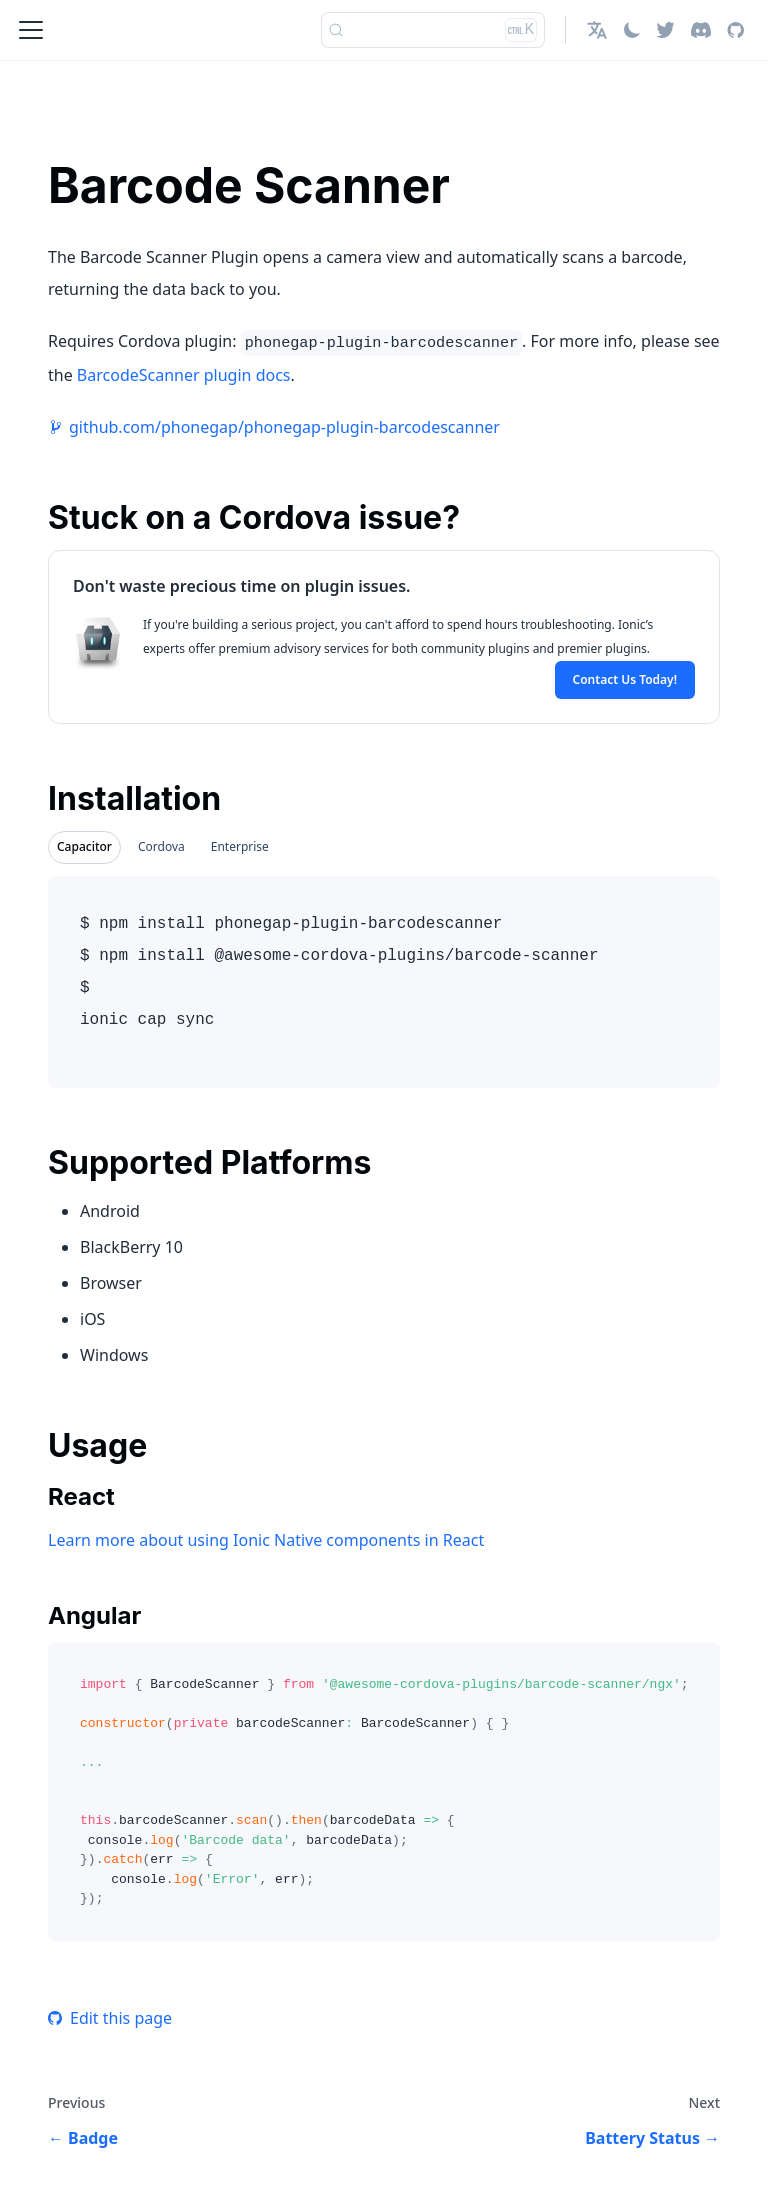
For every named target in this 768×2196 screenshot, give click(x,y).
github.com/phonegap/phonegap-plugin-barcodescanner (284, 427)
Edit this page (110, 2018)
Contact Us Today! (625, 679)
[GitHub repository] (735, 30)
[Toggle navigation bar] (31, 30)
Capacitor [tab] (84, 846)
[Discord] (701, 30)
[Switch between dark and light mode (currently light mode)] (632, 30)
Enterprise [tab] (240, 846)
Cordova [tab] (161, 846)
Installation (134, 798)
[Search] (433, 30)
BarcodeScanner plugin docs (184, 375)
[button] (597, 30)
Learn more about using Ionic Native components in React (266, 1540)
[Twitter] (665, 30)
